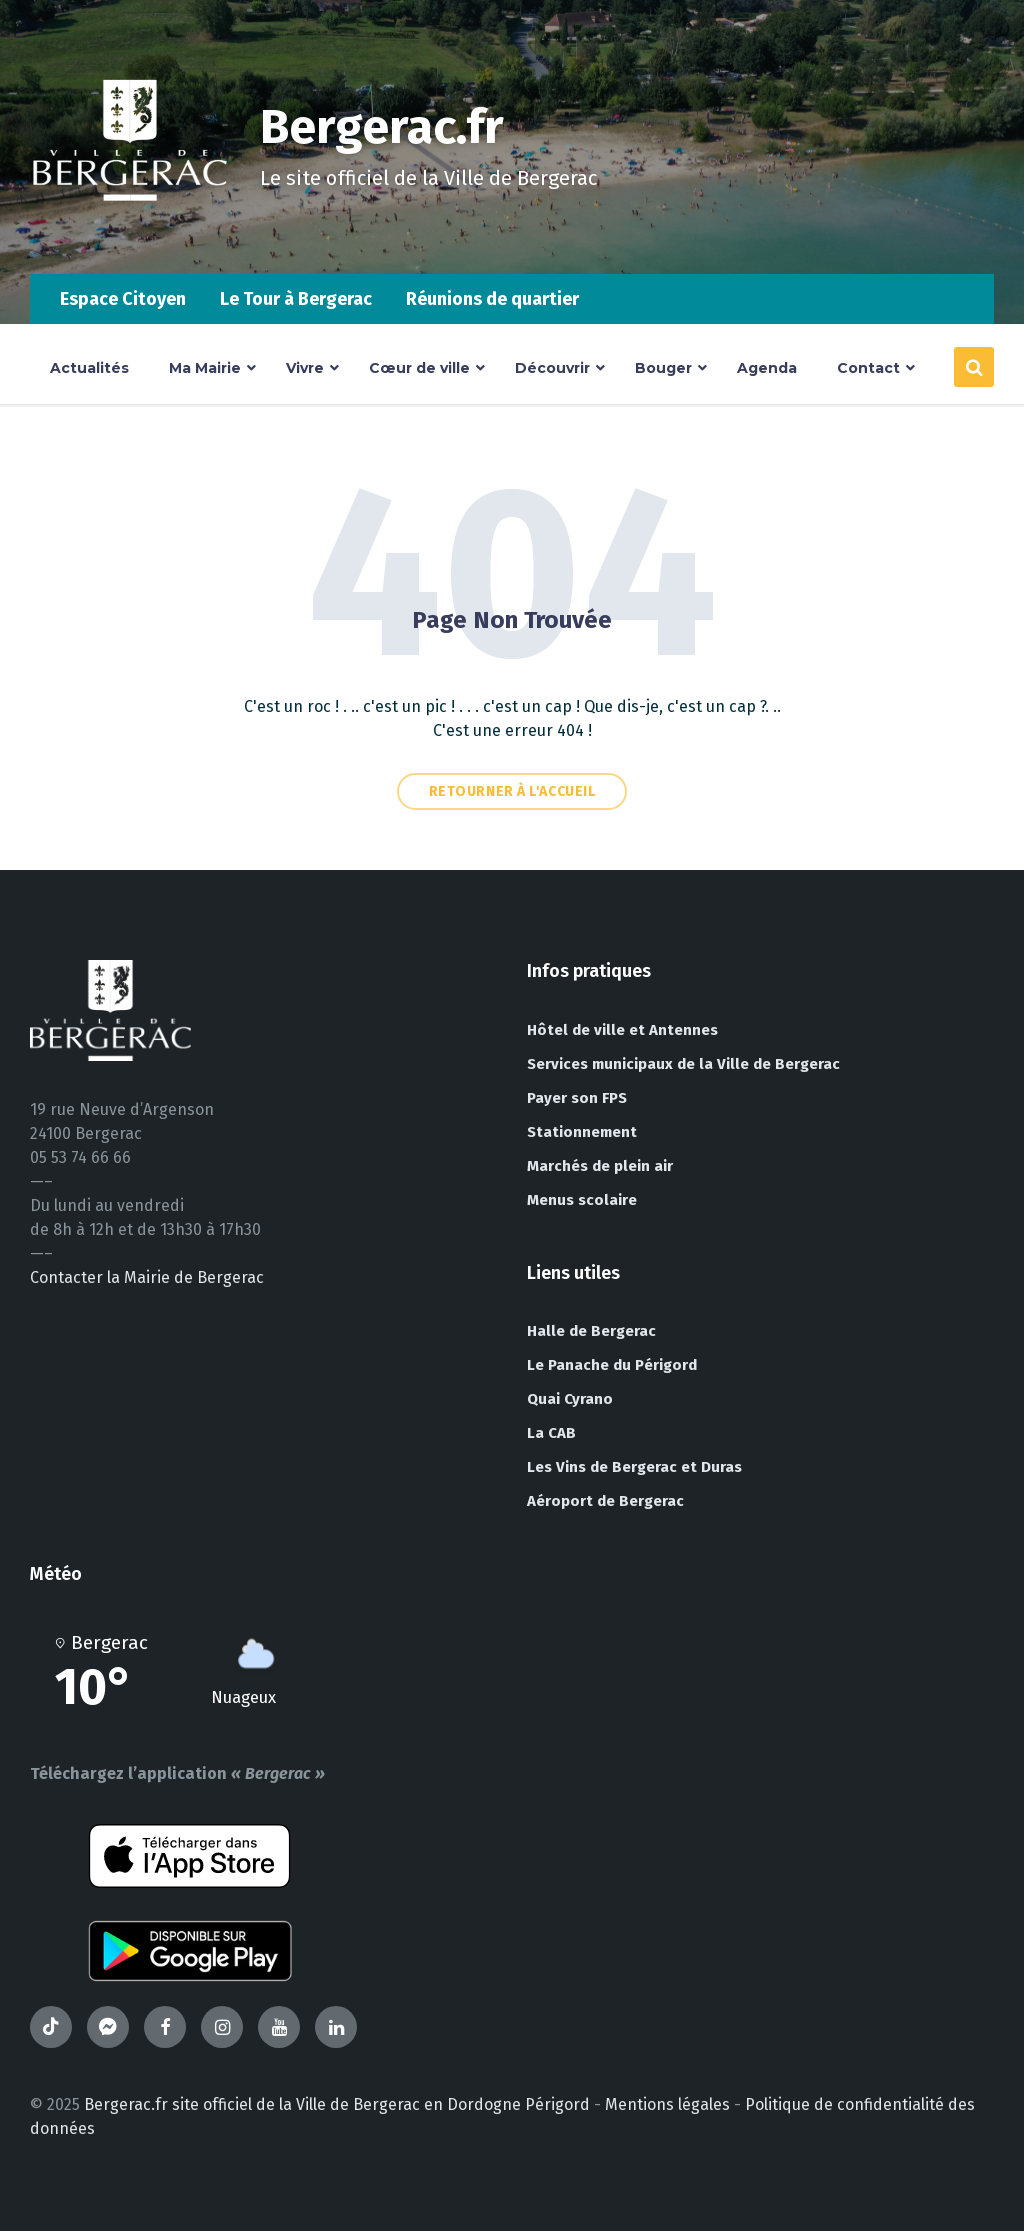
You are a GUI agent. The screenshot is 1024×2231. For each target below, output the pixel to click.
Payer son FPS (577, 1098)
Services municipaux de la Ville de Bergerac (683, 1064)
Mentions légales (667, 2104)
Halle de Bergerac (591, 1331)
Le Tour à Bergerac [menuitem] (296, 299)
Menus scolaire (582, 1200)
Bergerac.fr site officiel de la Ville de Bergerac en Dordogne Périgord (337, 2104)
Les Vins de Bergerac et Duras (634, 1467)
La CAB (551, 1433)
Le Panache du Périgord (612, 1365)
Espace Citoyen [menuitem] (123, 299)
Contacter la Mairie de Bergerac (147, 1277)
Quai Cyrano (570, 1399)
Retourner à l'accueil (512, 791)
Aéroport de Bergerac (605, 1501)
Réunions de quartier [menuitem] (492, 299)
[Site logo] (130, 234)
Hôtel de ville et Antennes (622, 1030)
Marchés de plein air (600, 1166)
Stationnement (582, 1132)
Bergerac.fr (382, 127)
